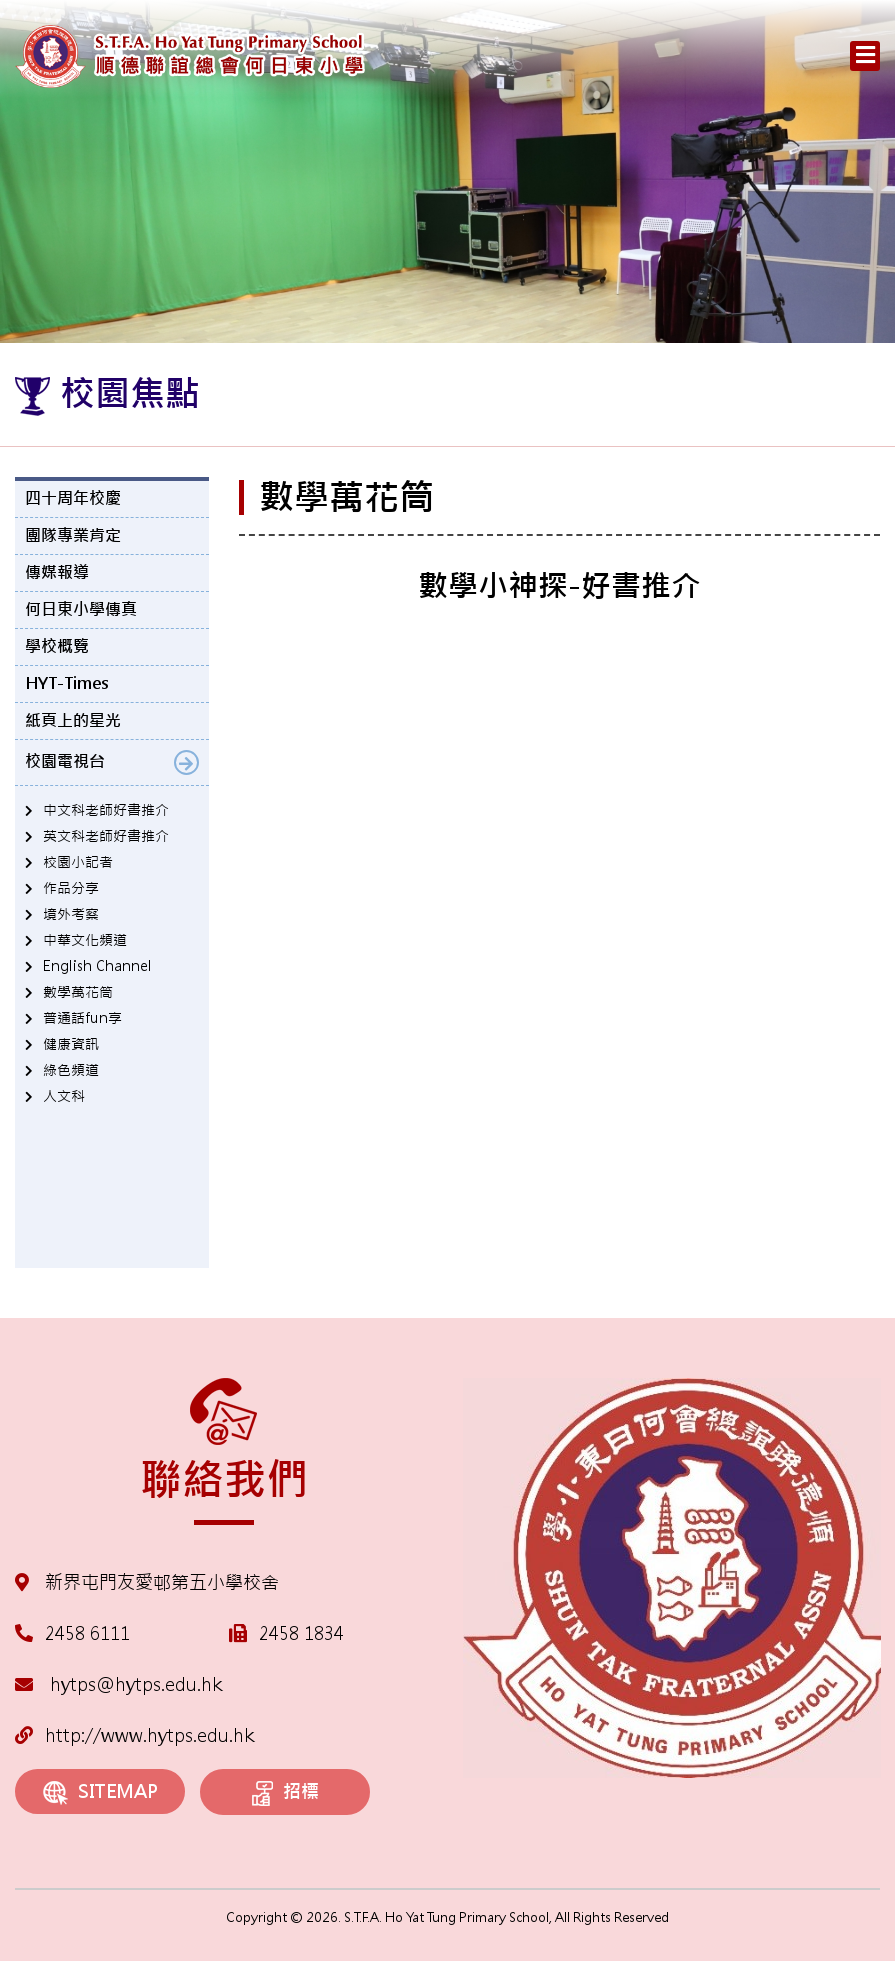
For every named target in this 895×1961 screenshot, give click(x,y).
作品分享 (71, 888)
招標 (285, 1793)
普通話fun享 (82, 1018)
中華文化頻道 (85, 940)
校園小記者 (78, 862)
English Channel (97, 966)
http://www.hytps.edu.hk (134, 1735)
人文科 (64, 1096)
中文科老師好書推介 (106, 810)
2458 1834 (301, 1633)
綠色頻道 (71, 1070)
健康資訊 (71, 1044)
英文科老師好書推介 (106, 836)
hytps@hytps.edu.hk (118, 1684)
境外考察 (71, 914)
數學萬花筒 (78, 992)
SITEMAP (100, 1792)
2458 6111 (87, 1633)
